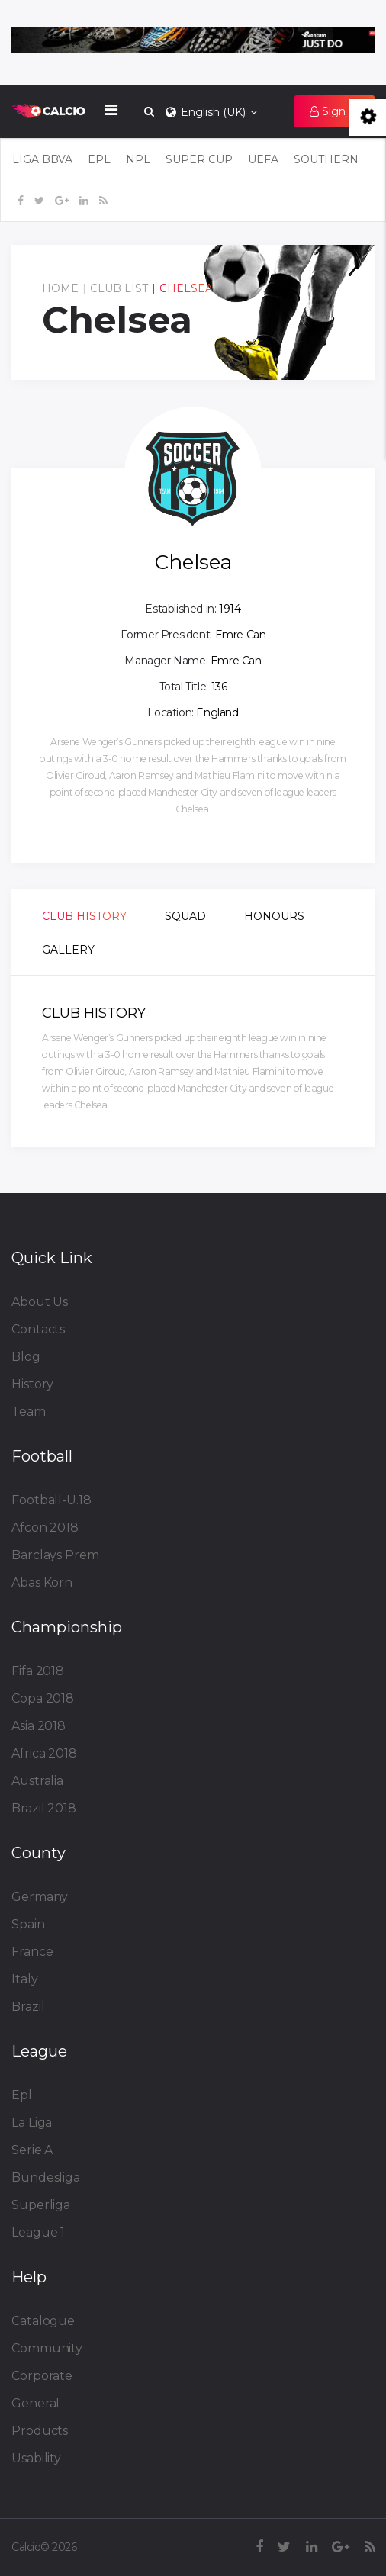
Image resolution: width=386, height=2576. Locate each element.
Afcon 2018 (45, 1527)
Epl (21, 2095)
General (35, 2403)
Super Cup (199, 159)
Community (46, 2348)
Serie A (32, 2150)
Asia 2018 (38, 1726)
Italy (24, 1979)
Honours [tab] (274, 916)
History (32, 1384)
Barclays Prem (55, 1555)
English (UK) (210, 112)
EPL (99, 159)
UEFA (263, 159)
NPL (138, 159)
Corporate (41, 2376)
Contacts (38, 1329)
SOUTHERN (326, 159)
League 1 (38, 2232)
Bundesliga (45, 2177)
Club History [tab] (84, 916)
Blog (25, 1356)
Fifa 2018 (37, 1671)
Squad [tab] (185, 916)
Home (60, 288)
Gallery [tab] (68, 950)
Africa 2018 (44, 1753)
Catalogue (43, 2321)
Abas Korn (41, 1582)
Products (39, 2430)
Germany (39, 1896)
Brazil (27, 2006)
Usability (36, 2458)
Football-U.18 (51, 1500)
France (32, 1951)
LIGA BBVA (42, 159)
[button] (334, 111)
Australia (37, 1781)
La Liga (31, 2122)
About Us (39, 1301)
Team (28, 1411)
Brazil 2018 (43, 1808)
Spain (28, 1924)
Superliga (40, 2205)
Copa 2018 (42, 1698)
